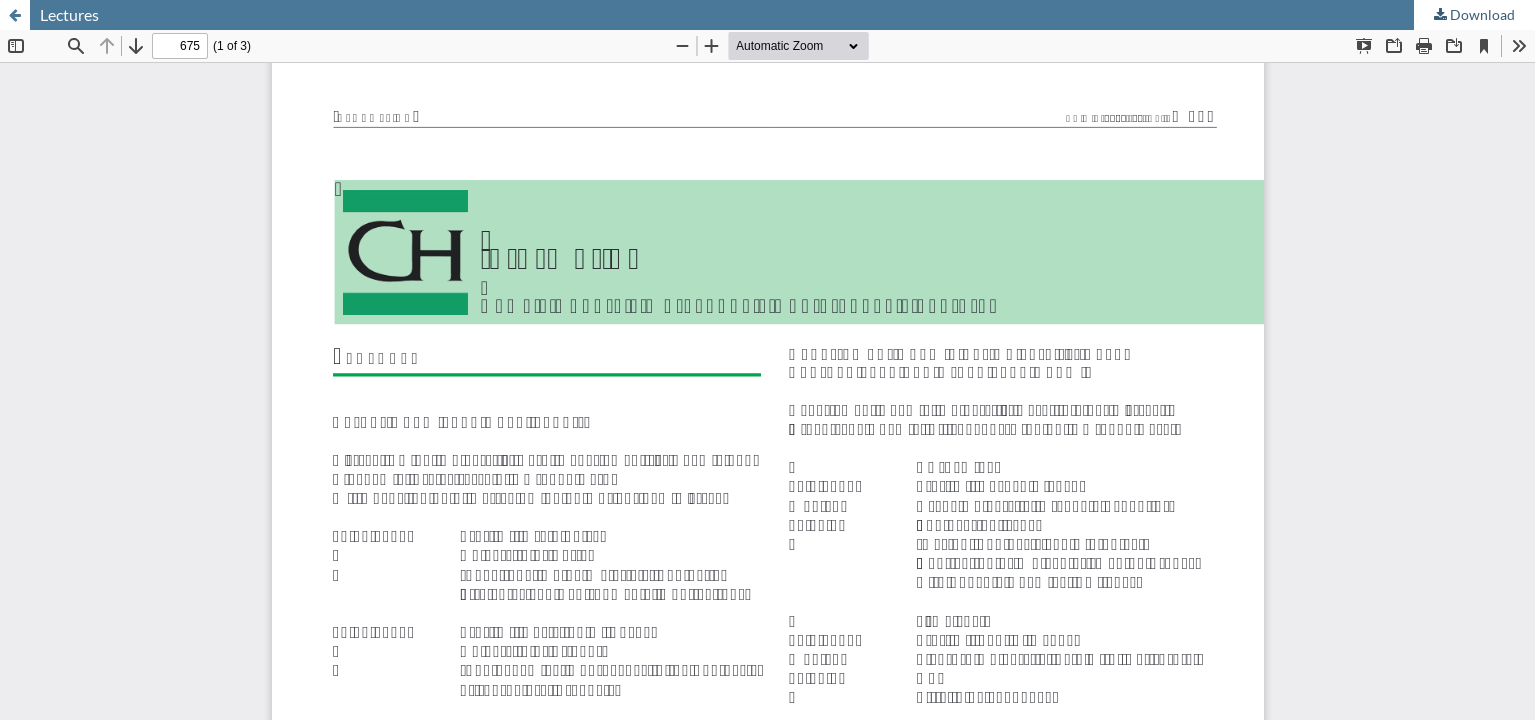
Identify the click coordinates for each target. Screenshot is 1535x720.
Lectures (69, 14)
